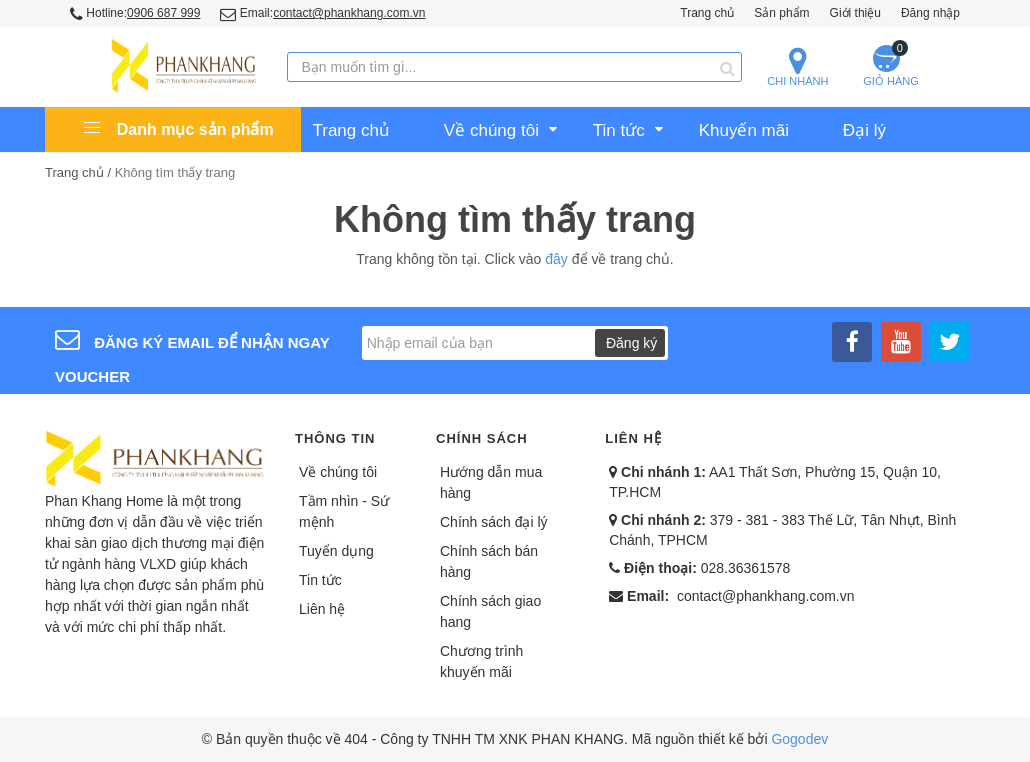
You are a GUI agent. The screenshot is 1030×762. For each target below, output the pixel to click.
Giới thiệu (855, 13)
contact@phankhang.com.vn (766, 596)
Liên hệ (322, 609)
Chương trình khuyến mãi (481, 661)
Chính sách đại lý (494, 522)
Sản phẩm (781, 13)
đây (556, 259)
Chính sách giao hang (490, 611)
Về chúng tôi (338, 472)
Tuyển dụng (336, 551)
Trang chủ (707, 13)
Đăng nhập (930, 13)
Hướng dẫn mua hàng (491, 482)
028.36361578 (746, 568)
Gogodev (799, 739)
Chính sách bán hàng (489, 561)
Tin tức (320, 580)
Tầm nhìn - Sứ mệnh (344, 511)
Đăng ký (631, 343)
